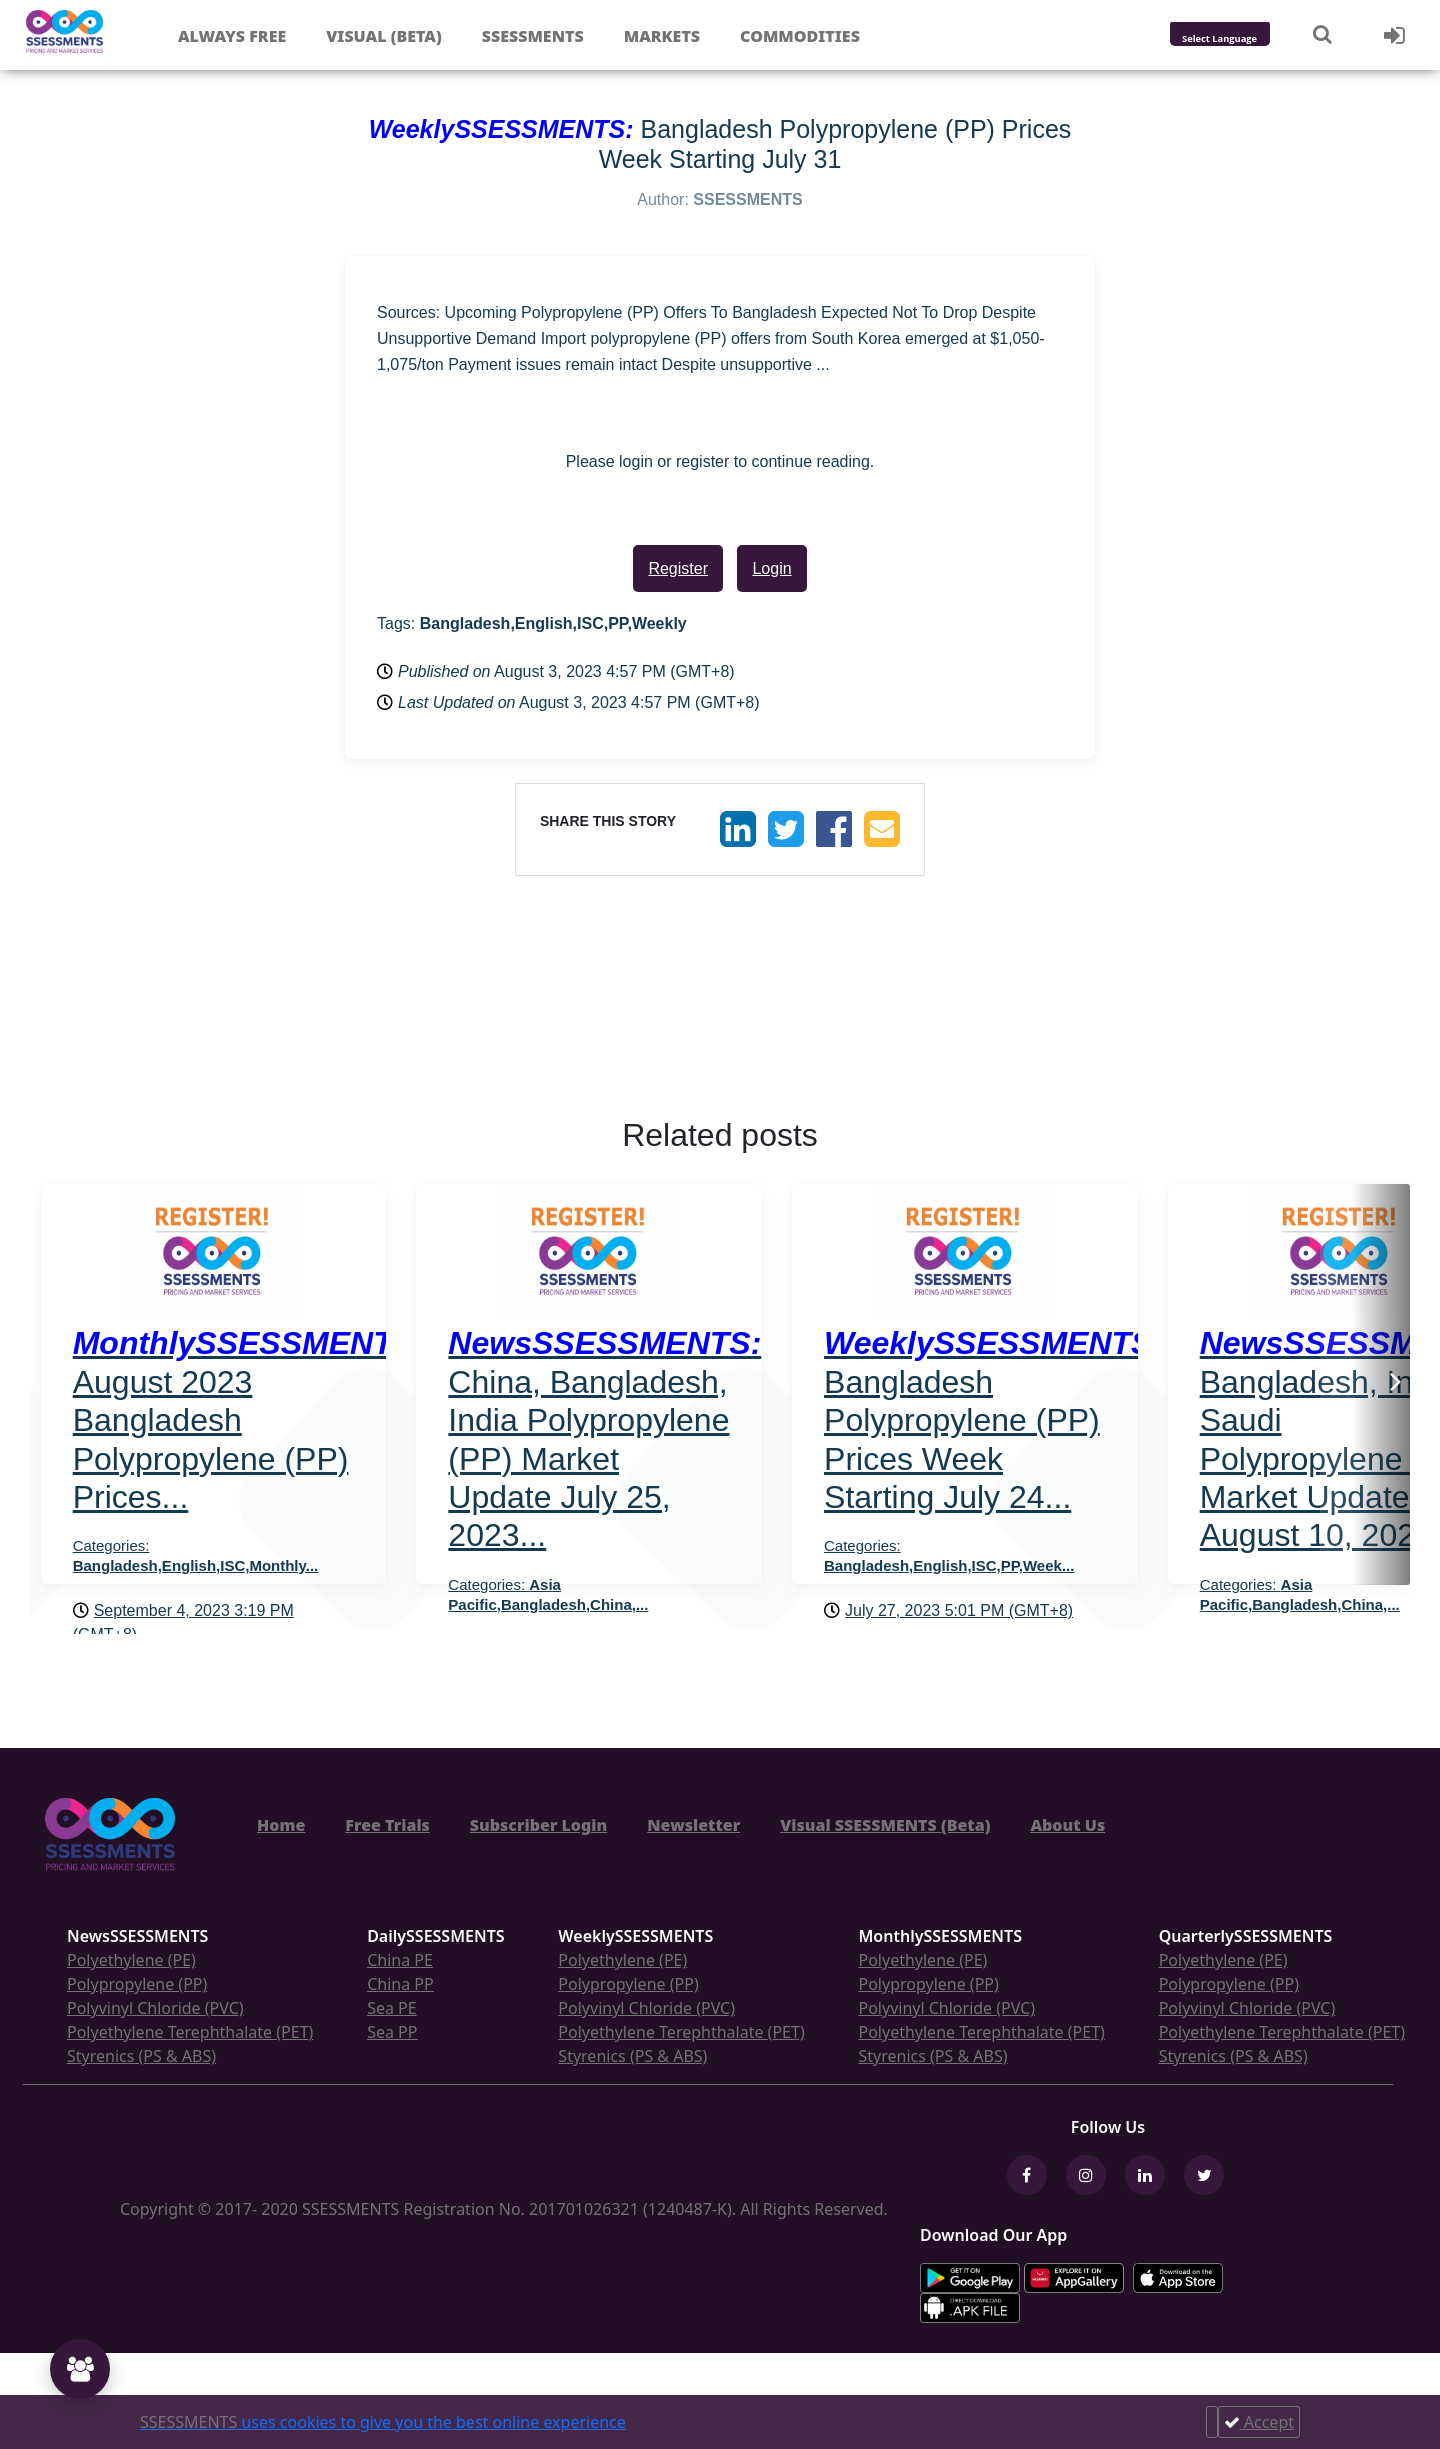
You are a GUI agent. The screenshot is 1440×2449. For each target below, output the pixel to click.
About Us (1067, 1825)
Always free (232, 36)
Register (678, 568)
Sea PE (392, 2008)
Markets (662, 36)
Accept (1259, 2422)
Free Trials (387, 1825)
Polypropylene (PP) (137, 1984)
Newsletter (693, 1825)
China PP (400, 1984)
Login (771, 568)
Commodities (800, 36)
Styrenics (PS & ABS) (141, 2056)
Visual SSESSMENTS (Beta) (885, 1825)
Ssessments (533, 36)
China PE (400, 1960)
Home (281, 1825)
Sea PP (392, 2032)
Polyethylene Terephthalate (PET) (190, 2032)
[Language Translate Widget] (1246, 39)
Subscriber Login (538, 1825)
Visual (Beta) (383, 36)
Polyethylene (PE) (131, 1960)
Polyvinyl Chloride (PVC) (155, 2008)
